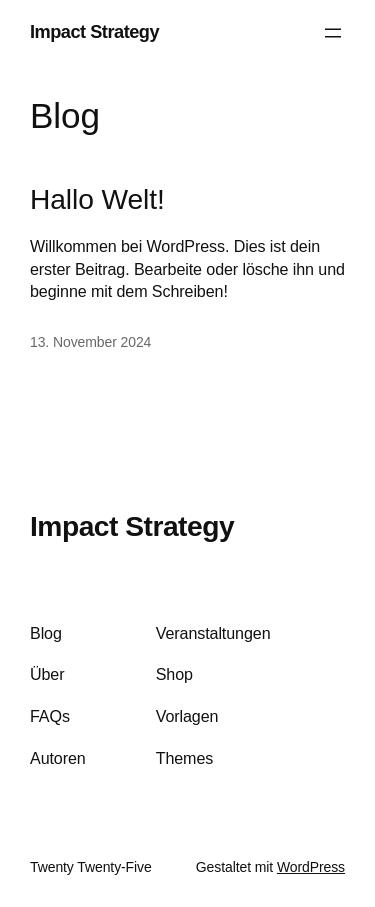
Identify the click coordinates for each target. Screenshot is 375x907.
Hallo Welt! (97, 199)
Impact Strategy (94, 32)
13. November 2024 (90, 342)
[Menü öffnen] (333, 33)
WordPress (311, 867)
